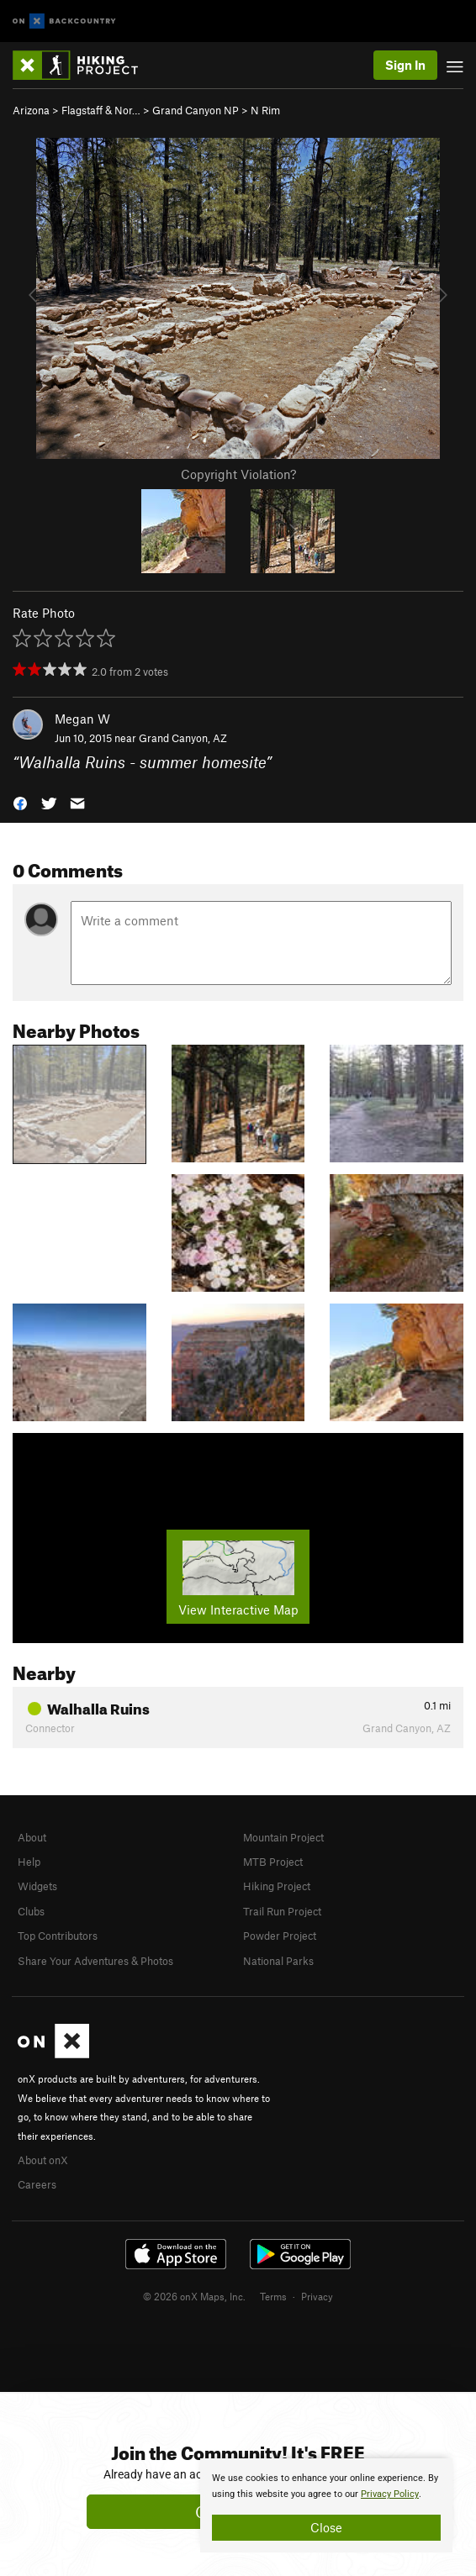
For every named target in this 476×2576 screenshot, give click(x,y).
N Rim (265, 110)
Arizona (31, 110)
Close (326, 2527)
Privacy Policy (390, 2494)
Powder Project (279, 1935)
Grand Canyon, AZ (183, 738)
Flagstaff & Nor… (100, 110)
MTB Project (273, 1861)
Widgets (37, 1886)
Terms (273, 2296)
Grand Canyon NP (195, 110)
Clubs (31, 1911)
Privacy (317, 2296)
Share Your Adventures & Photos (95, 1961)
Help (29, 1861)
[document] (326, 2505)
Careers (37, 2184)
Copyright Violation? (238, 474)
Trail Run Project (282, 1911)
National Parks (278, 1961)
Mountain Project (283, 1837)
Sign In (405, 64)
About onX (43, 2160)
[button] (20, 801)
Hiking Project (276, 1886)
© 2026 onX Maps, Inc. (194, 2296)
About (32, 1837)
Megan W (82, 718)
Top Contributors (58, 1935)
